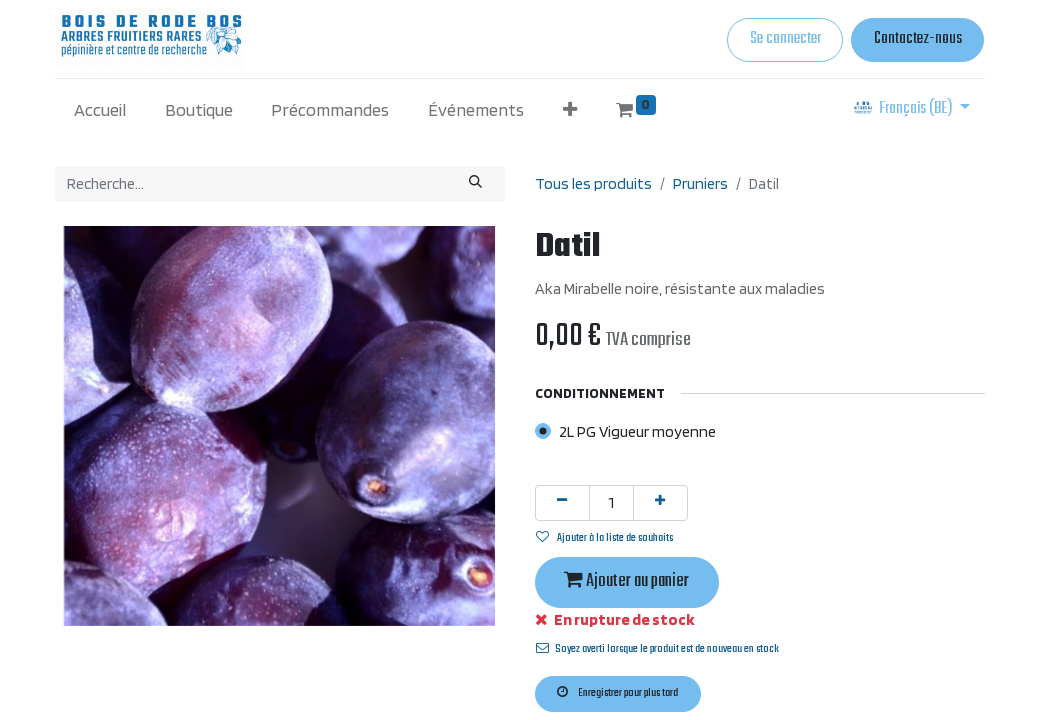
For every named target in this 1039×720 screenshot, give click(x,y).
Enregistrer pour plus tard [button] (617, 693)
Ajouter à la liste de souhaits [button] (604, 538)
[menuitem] (100, 109)
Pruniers (700, 183)
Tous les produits (593, 183)
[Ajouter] (660, 503)
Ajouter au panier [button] (626, 581)
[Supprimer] (562, 503)
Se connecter (785, 39)
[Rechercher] (475, 184)
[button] (570, 109)
